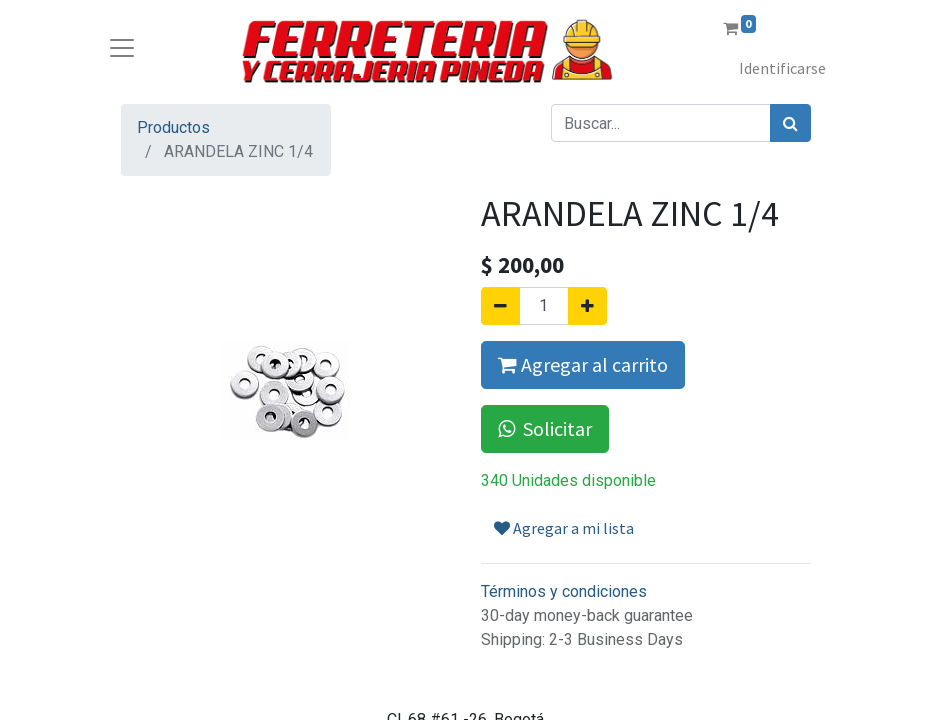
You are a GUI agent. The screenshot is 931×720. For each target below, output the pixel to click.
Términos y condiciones (564, 591)
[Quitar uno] (500, 306)
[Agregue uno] (587, 306)
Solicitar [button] (545, 428)
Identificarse (782, 68)
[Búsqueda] (790, 123)
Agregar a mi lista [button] (564, 528)
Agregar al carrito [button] (583, 364)
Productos (173, 127)
